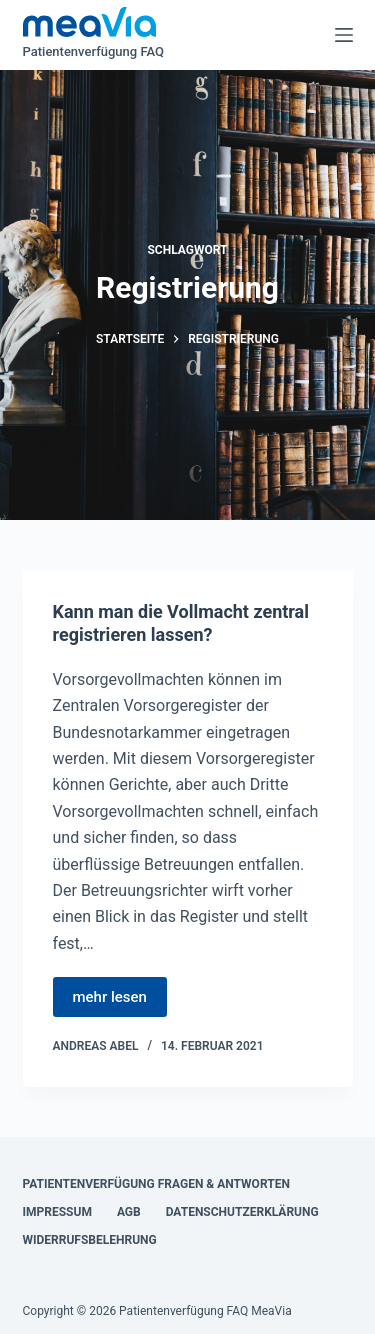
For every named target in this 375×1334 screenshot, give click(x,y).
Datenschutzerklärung (242, 1212)
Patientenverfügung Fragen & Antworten (156, 1184)
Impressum (57, 1212)
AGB (129, 1212)
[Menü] (344, 35)
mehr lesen (110, 997)
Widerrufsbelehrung (90, 1240)
